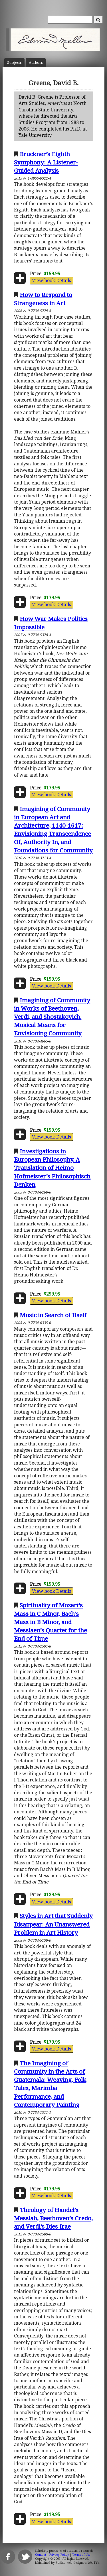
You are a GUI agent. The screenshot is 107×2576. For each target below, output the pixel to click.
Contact (40, 2555)
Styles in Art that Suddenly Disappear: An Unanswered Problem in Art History (53, 1924)
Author (36, 62)
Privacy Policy (59, 2555)
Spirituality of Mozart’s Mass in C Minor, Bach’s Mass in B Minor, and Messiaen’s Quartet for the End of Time (50, 1621)
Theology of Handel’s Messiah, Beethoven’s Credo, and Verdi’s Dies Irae (53, 2218)
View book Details (51, 280)
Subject (14, 62)
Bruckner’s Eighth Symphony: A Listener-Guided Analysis (46, 162)
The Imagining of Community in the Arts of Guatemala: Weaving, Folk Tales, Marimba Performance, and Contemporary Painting (50, 2084)
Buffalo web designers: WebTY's (77, 2563)
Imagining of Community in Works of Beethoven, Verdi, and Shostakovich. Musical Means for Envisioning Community (52, 1016)
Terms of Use (81, 2555)
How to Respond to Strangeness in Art (43, 299)
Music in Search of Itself (53, 1315)
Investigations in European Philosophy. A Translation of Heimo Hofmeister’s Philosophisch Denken (52, 1167)
